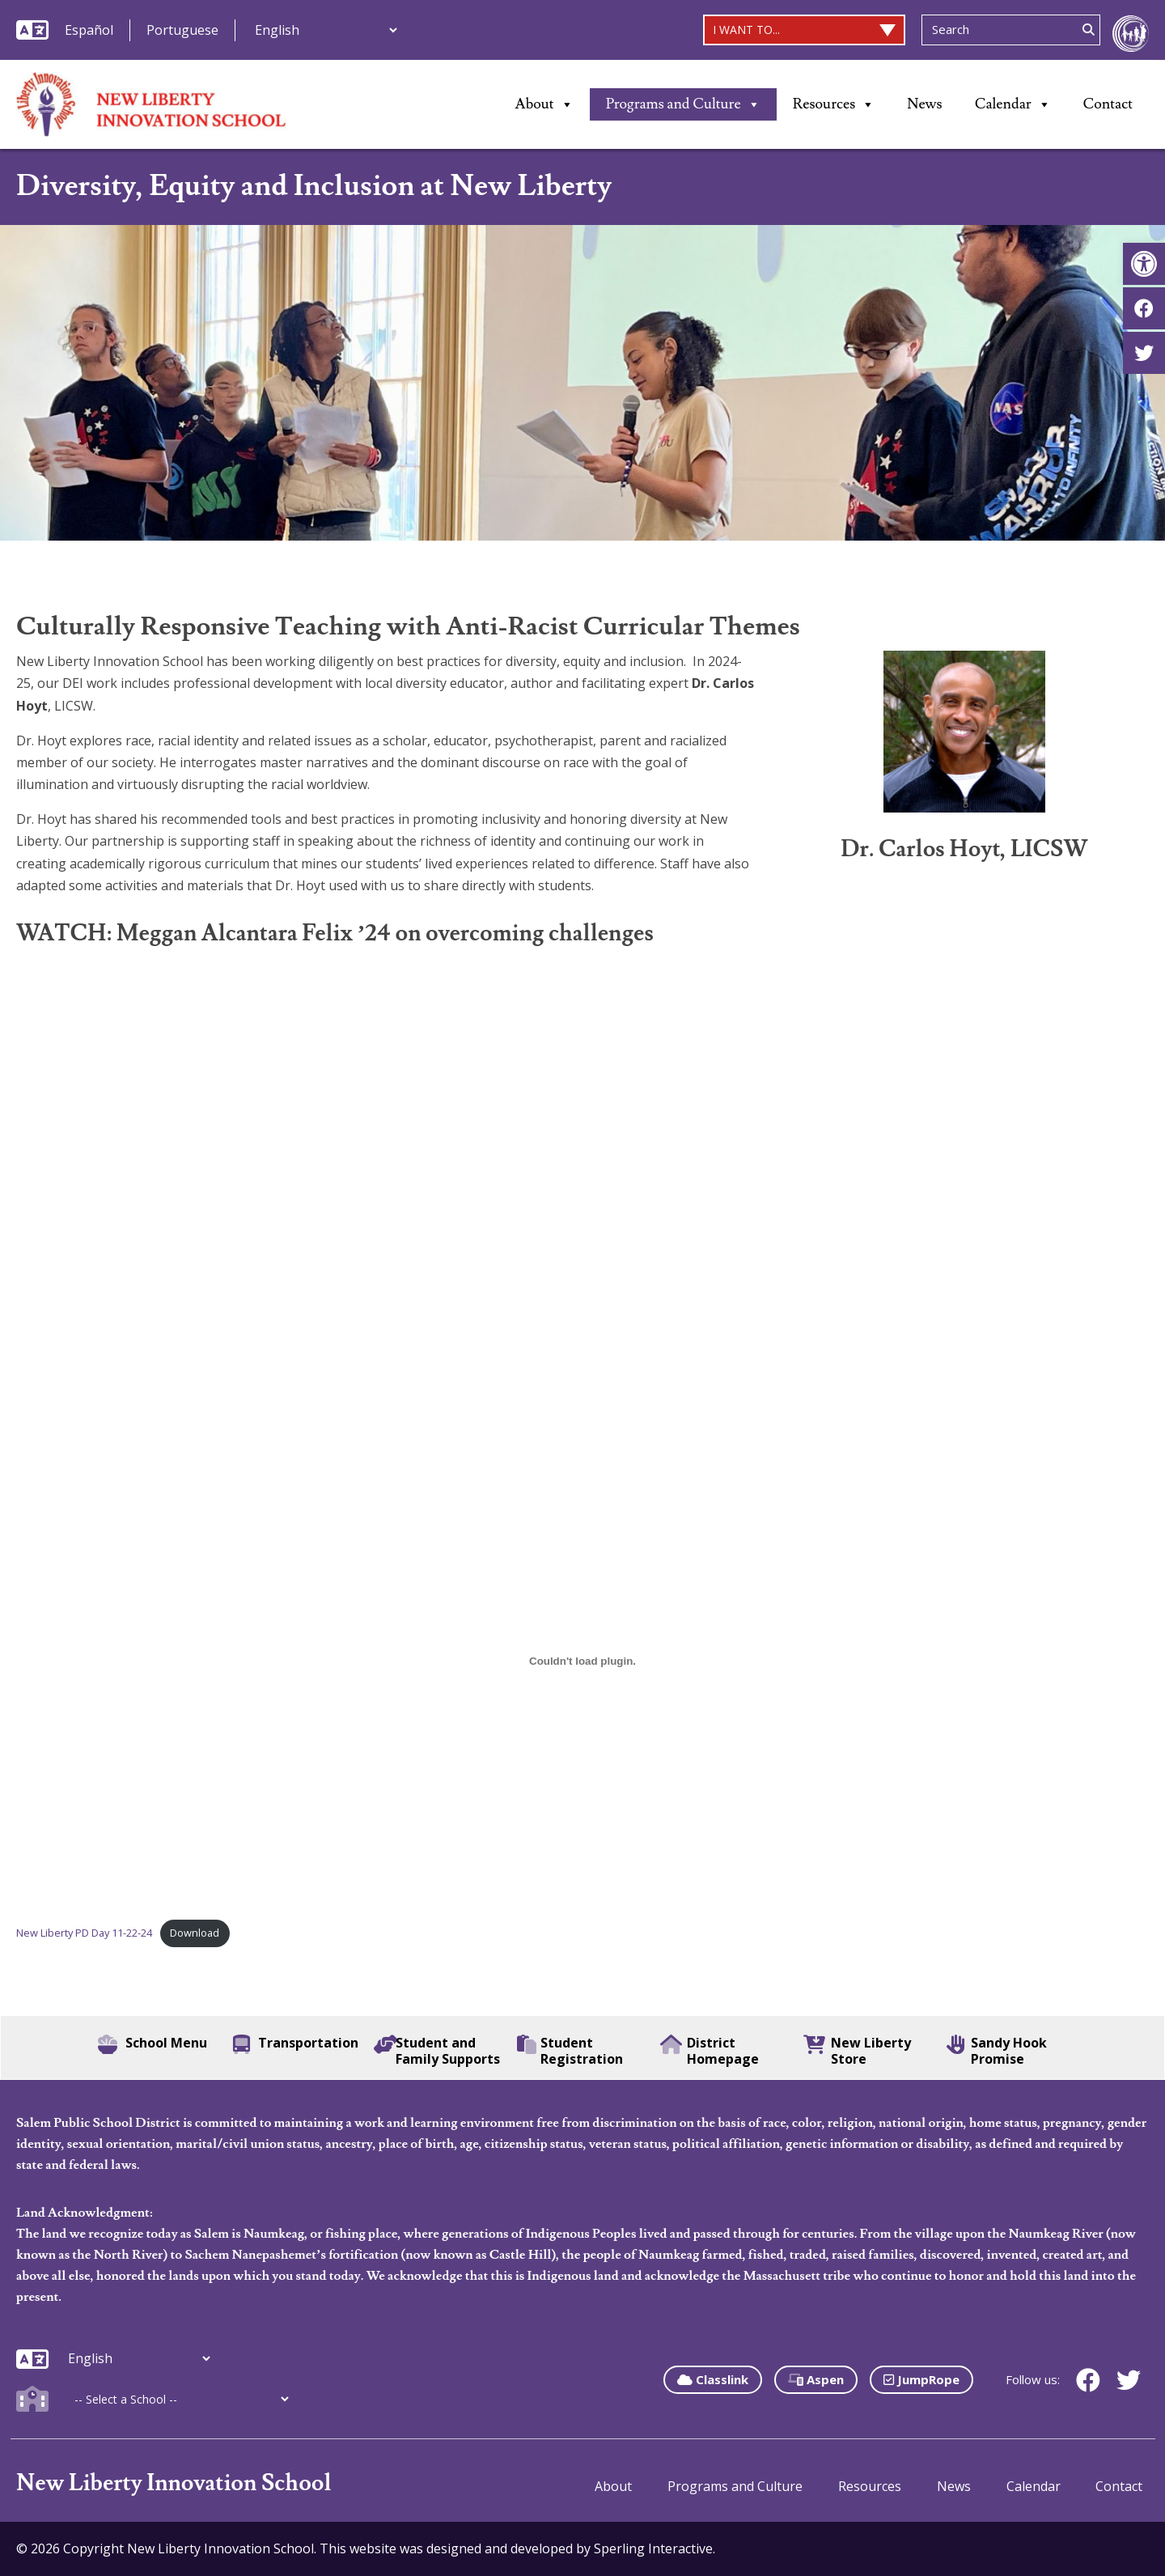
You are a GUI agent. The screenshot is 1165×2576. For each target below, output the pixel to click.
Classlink (712, 2379)
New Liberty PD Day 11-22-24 (84, 1932)
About (544, 104)
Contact (1108, 104)
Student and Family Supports (437, 2051)
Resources (834, 104)
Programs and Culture (683, 104)
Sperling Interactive (653, 2548)
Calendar (1013, 104)
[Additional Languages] (326, 30)
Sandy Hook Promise (996, 2051)
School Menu (152, 2044)
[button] (1144, 264)
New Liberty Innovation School (174, 2483)
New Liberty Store (857, 2051)
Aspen (816, 2379)
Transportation (295, 2044)
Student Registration (570, 2051)
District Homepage (709, 2051)
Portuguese (182, 30)
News (924, 104)
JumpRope (921, 2379)
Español (89, 30)
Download (194, 1932)
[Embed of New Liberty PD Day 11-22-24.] (582, 1660)
